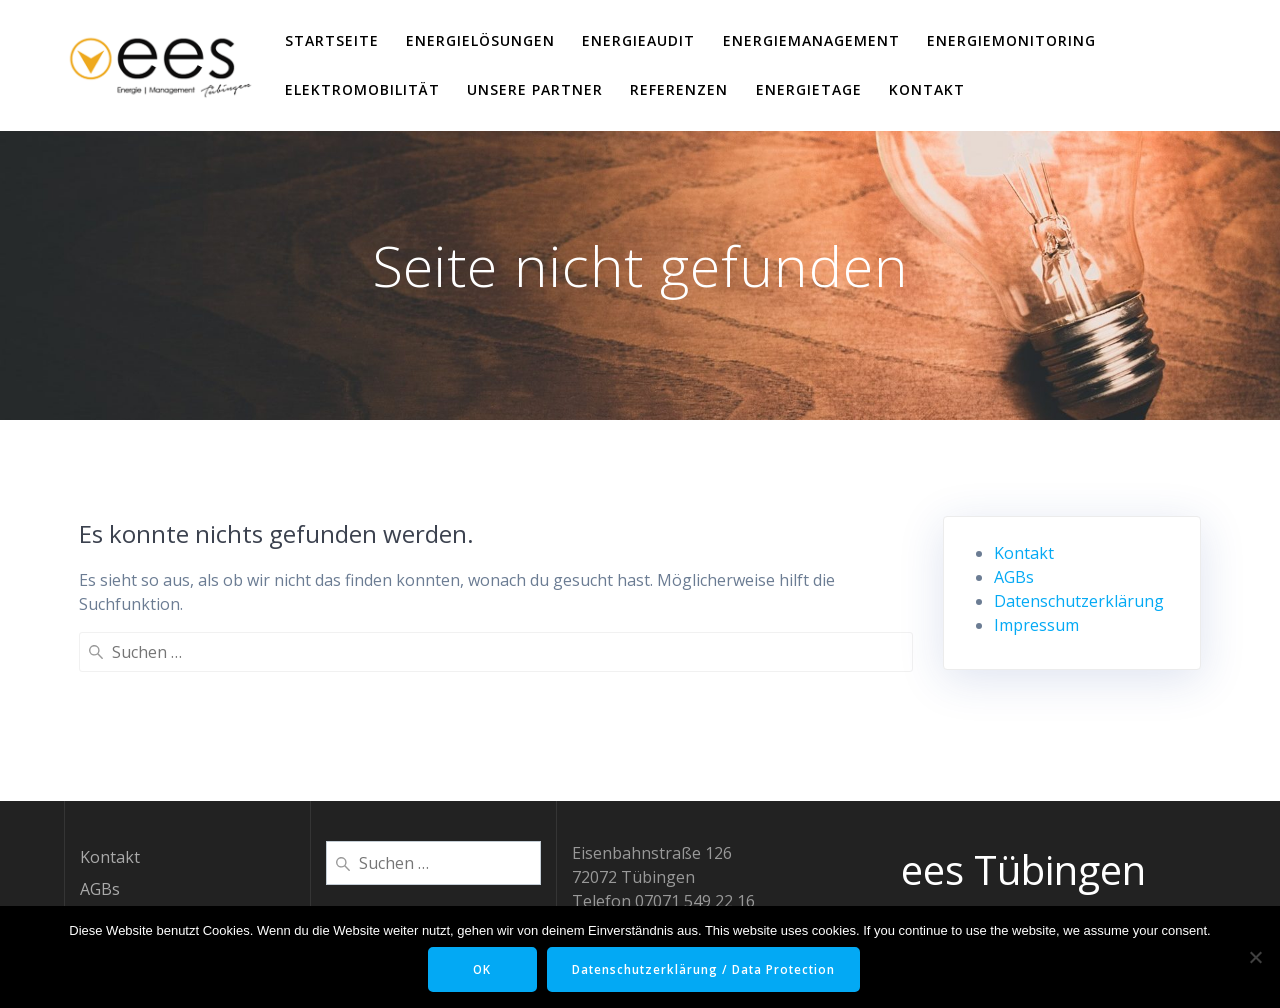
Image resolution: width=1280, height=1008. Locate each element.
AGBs (1014, 577)
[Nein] (1255, 957)
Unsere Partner (535, 89)
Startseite (332, 40)
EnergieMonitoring (1011, 40)
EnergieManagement (811, 40)
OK (479, 969)
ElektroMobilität (362, 89)
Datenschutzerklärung (1079, 601)
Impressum (1036, 625)
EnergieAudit (638, 40)
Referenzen (679, 89)
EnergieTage (809, 89)
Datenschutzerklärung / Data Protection (706, 969)
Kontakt (927, 89)
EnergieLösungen (480, 40)
